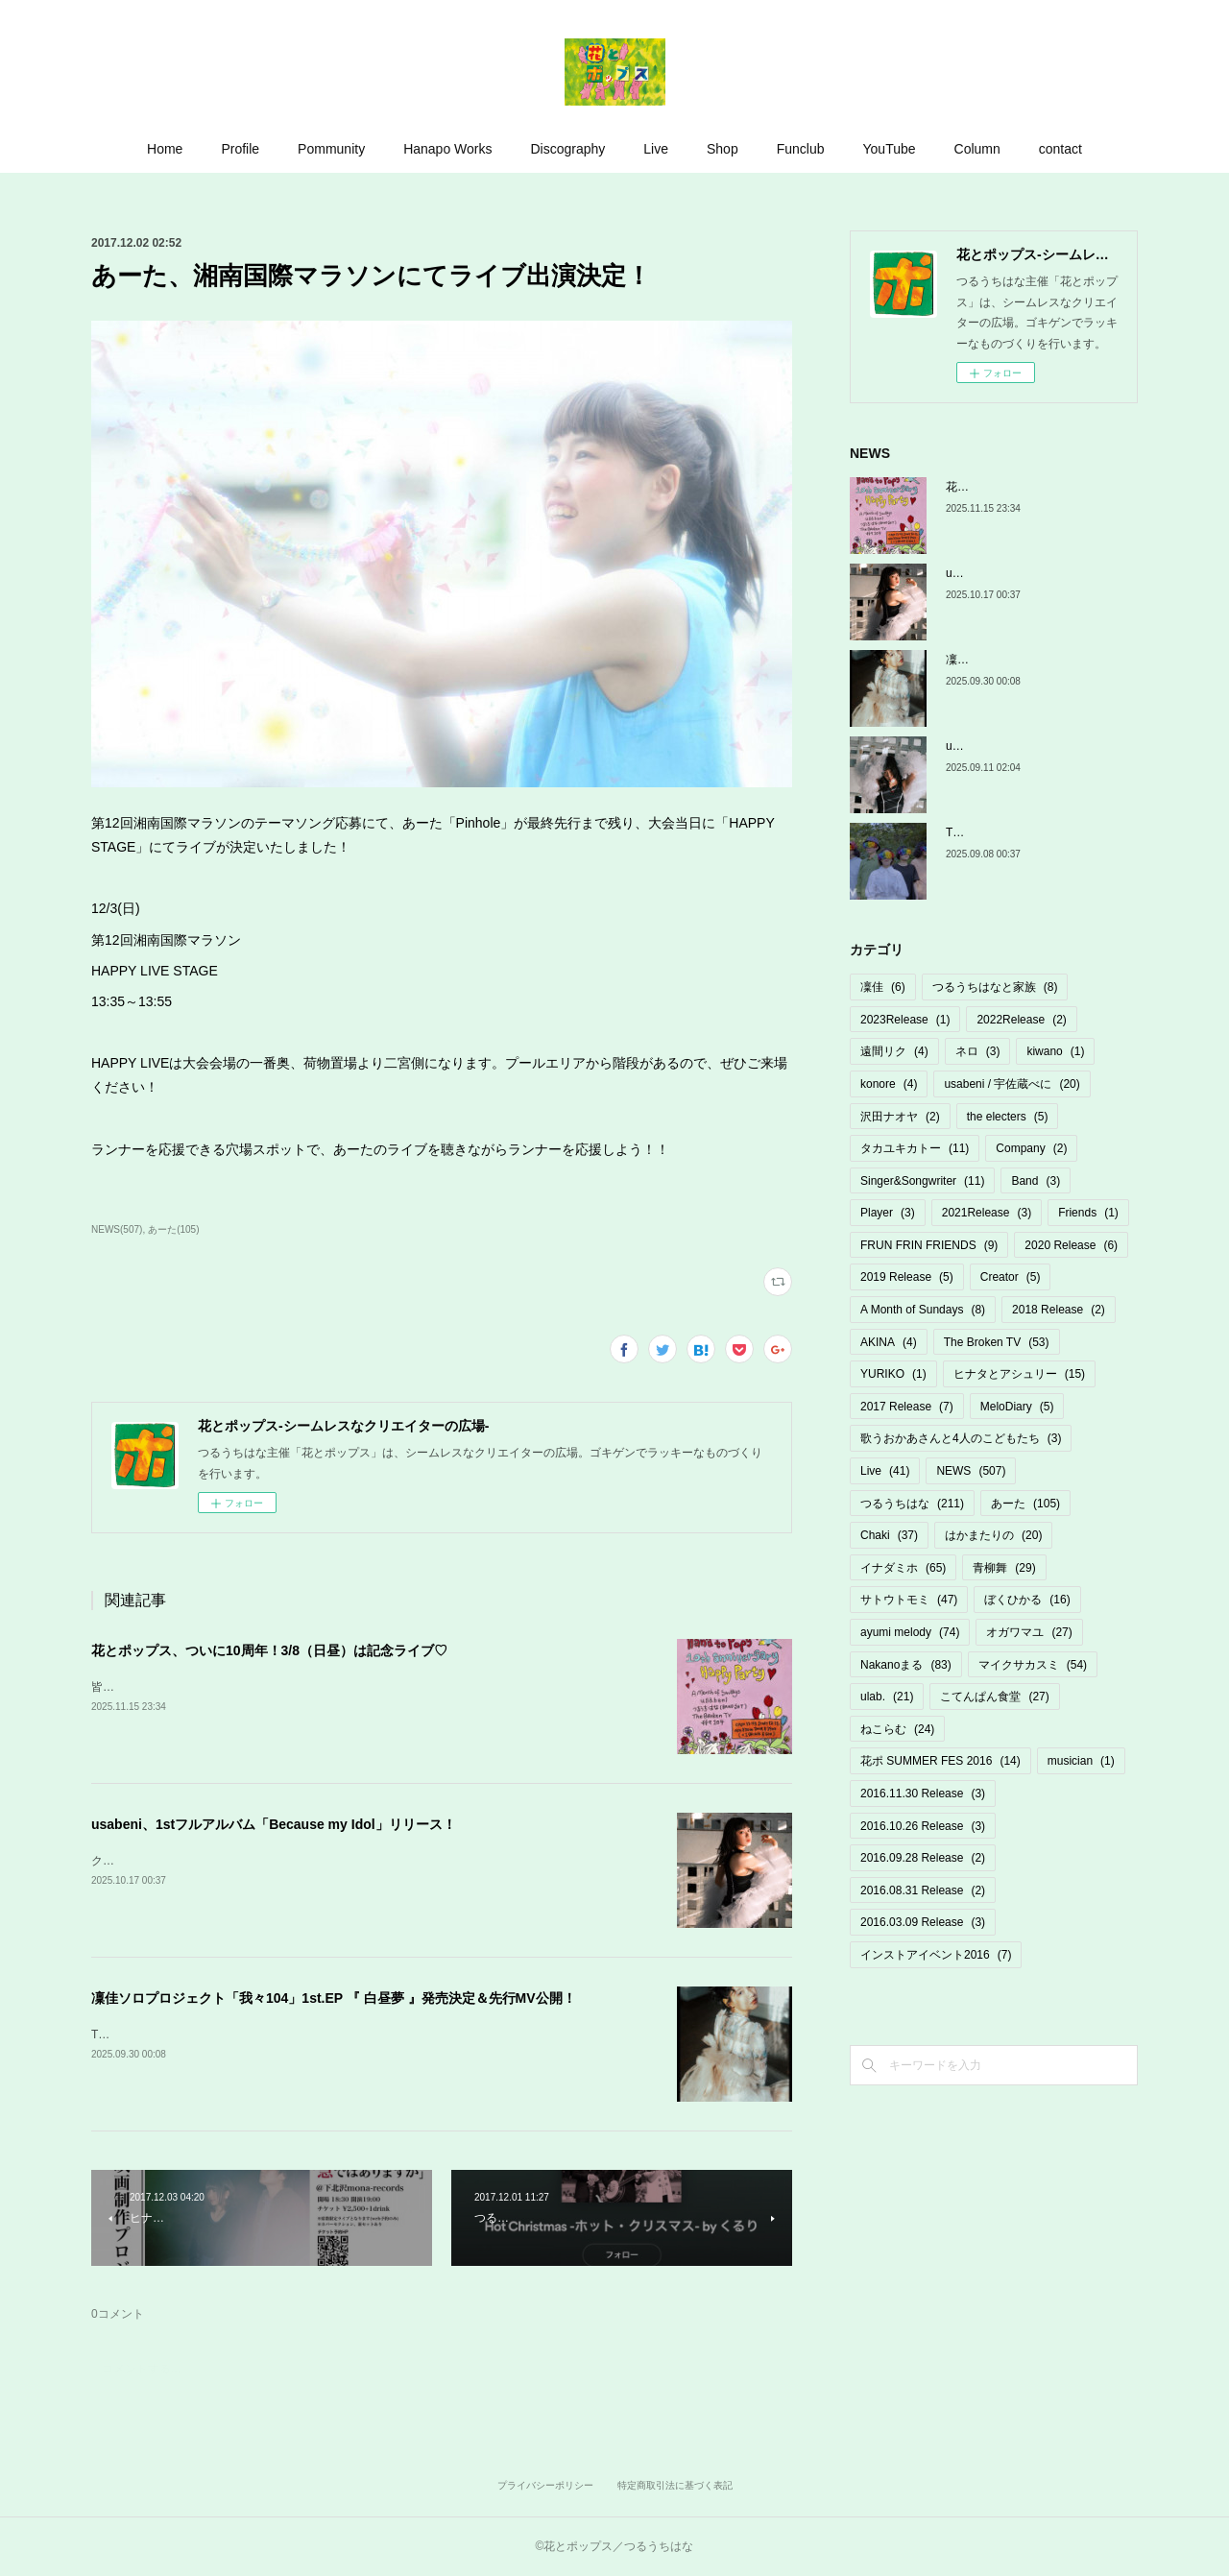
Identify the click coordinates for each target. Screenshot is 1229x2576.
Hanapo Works (447, 148)
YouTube (889, 148)
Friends (1088, 1212)
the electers (1007, 1116)
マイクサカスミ (1032, 1665)
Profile (240, 148)
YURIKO (893, 1374)
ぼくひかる (1027, 1599)
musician (1081, 1761)
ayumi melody (909, 1632)
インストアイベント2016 (935, 1955)
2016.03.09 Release (922, 1922)
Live (655, 148)
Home (164, 148)
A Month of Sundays (922, 1309)
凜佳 (882, 987)
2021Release (986, 1212)
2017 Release (906, 1406)
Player (887, 1212)
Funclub (801, 148)
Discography (567, 148)
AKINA (888, 1342)
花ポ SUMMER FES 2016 (940, 1761)
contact (1060, 148)
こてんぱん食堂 (994, 1696)
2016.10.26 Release (922, 1826)
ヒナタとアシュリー (1019, 1374)
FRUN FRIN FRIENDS (929, 1245)
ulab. (886, 1696)
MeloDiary (1017, 1406)
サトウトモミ (908, 1599)
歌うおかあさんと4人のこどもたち (960, 1438)
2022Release (1021, 1019)
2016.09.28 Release (922, 1858)
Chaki (889, 1535)
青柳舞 (1004, 1568)
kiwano (1055, 1051)
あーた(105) (173, 1229)
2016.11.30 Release (922, 1793)
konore (888, 1084)
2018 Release (1058, 1309)
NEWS (970, 1471)
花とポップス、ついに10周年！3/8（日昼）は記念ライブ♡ (269, 1650)
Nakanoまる (906, 1665)
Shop (722, 148)
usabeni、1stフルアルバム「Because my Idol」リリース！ (273, 1824)
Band (1035, 1181)
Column (977, 148)
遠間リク (894, 1051)
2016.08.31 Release (922, 1890)
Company (1031, 1148)
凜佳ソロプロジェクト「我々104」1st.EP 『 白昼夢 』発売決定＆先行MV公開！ (333, 1998)
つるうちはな (912, 1503)
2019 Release (906, 1277)
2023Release (905, 1019)
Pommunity (331, 148)
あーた (1025, 1503)
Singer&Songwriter (922, 1181)
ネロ (977, 1051)
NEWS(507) (116, 1229)
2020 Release (1071, 1245)
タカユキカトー (914, 1148)
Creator (1010, 1277)
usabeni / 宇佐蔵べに (1011, 1084)
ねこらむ (897, 1729)
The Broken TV (996, 1342)
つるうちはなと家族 (995, 987)
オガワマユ (1029, 1632)
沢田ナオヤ (900, 1116)
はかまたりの (993, 1535)
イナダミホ (903, 1568)
